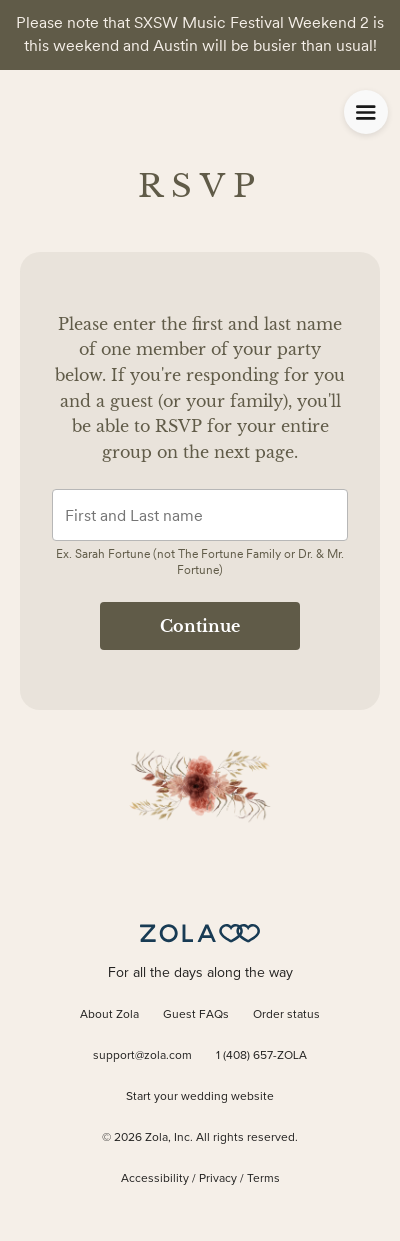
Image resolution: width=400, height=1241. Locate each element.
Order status (286, 1015)
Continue (200, 626)
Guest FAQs (196, 1015)
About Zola (109, 1015)
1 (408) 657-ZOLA (261, 1056)
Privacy (218, 1179)
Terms (263, 1179)
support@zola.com (142, 1056)
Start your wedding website (200, 1097)
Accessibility (155, 1179)
